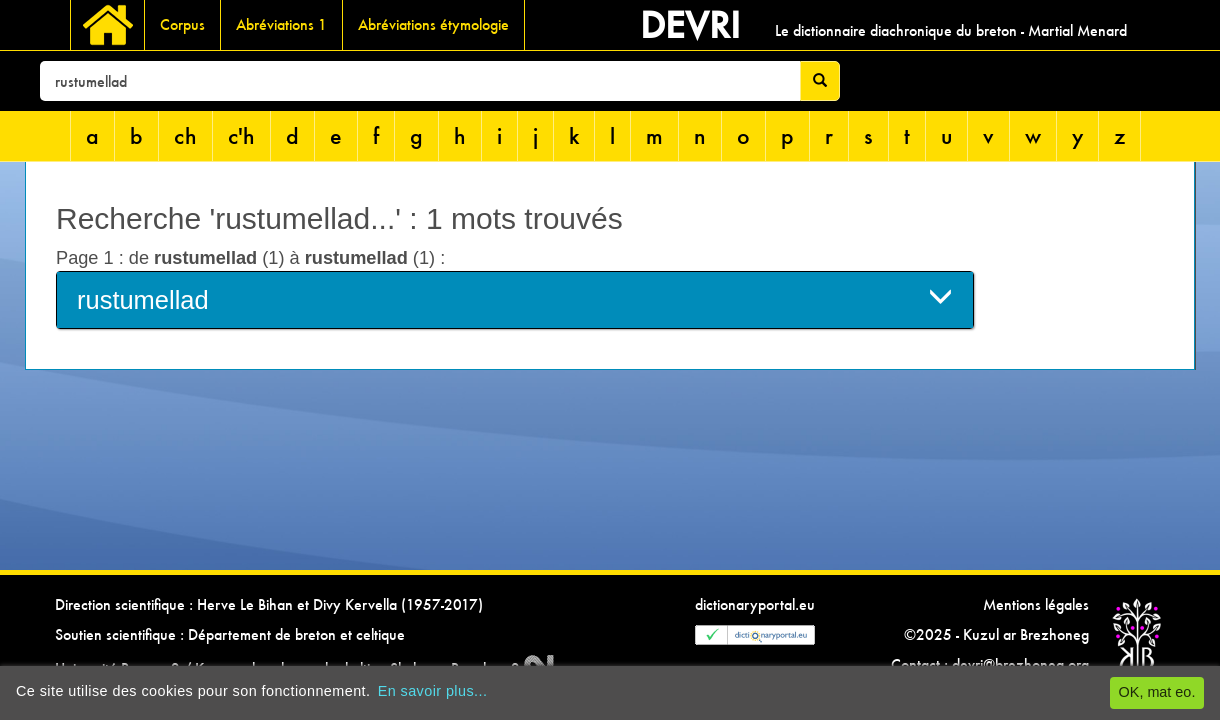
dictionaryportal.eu (755, 604)
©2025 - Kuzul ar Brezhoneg (996, 634)
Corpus (182, 24)
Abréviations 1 (281, 24)
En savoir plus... (433, 691)
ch (185, 135)
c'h (241, 135)
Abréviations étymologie (433, 24)
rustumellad (515, 298)
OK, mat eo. (1157, 692)
